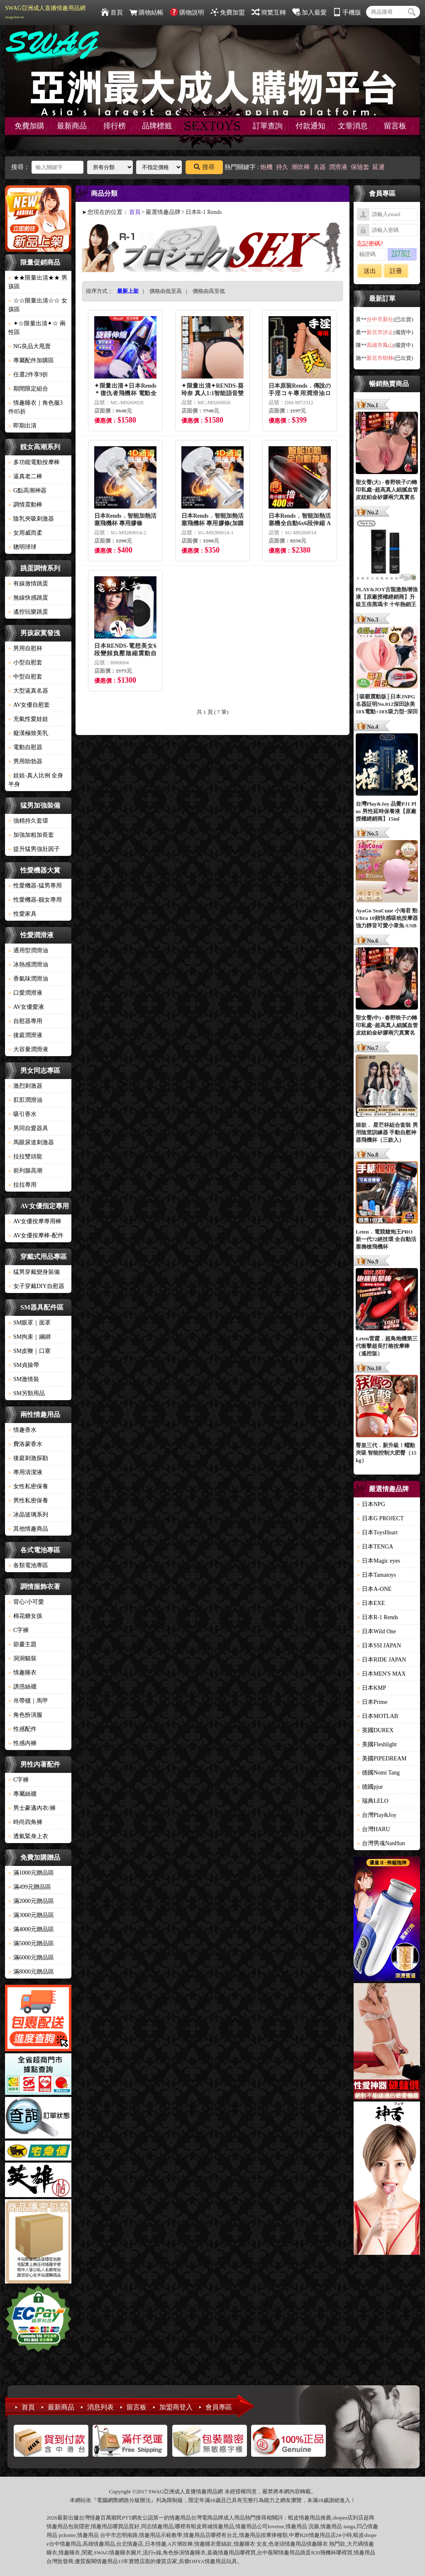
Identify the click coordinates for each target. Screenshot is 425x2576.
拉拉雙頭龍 (25, 1156)
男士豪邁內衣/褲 (32, 1808)
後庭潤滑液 (25, 1035)
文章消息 (353, 126)
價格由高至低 (209, 291)
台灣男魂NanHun (381, 1843)
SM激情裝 (23, 1379)
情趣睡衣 (22, 1672)
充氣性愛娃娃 (28, 719)
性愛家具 (22, 914)
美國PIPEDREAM (381, 1758)
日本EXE (371, 1603)
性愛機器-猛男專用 (35, 885)
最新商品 (72, 126)
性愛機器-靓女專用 (35, 900)
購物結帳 (146, 12)
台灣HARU (373, 1829)
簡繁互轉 (269, 12)
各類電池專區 (28, 1565)
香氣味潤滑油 (28, 979)
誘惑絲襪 (22, 1687)
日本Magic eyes (378, 1561)
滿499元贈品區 (29, 1887)
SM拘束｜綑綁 (29, 1337)
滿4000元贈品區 (31, 1929)
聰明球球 (22, 547)
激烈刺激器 (25, 1086)
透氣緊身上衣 (28, 1836)
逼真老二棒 (25, 476)
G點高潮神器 (27, 490)
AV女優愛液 (26, 1007)
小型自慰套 (25, 662)
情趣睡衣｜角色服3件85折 (35, 407)
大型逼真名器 (28, 691)
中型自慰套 (25, 676)
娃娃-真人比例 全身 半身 (35, 779)
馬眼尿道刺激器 (31, 1142)
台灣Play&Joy (376, 1815)
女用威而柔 (25, 533)
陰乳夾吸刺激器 (31, 519)
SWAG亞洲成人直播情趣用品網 (45, 12)
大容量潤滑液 (28, 1049)
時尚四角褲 (25, 1822)
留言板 (395, 126)
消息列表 (100, 2407)
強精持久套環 (28, 821)
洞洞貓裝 (22, 1658)
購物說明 (187, 12)
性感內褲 (22, 1743)
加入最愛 (309, 12)
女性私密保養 (28, 1486)
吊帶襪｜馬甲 (28, 1701)
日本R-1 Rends (377, 1617)
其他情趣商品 (28, 1529)
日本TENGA (375, 1547)
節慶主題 (22, 1644)
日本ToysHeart (377, 1532)
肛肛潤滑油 (25, 1100)
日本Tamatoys (376, 1575)
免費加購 (29, 126)
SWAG (101, 2552)
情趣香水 (22, 1430)
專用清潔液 (25, 1472)
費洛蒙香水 (25, 1444)
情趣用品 (309, 2518)
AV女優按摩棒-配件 (36, 1235)
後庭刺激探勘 (28, 1458)
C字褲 (18, 1630)
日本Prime (372, 1702)
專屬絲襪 (22, 1794)
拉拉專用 (22, 1185)
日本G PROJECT (380, 1518)
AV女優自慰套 (29, 705)
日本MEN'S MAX (381, 1674)
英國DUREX (375, 1730)
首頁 (112, 12)
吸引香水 (22, 1114)
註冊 (396, 271)
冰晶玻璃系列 (28, 1515)
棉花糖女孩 (25, 1616)
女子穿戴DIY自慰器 (36, 1286)
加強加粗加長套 (31, 835)
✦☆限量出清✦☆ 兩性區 (37, 327)
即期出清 (22, 426)
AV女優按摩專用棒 (34, 1221)
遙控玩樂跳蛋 (28, 612)
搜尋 (204, 167)
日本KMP (371, 1688)
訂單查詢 (268, 126)
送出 (370, 271)
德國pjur (370, 1787)
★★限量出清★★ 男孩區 (37, 282)
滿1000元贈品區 (31, 1873)
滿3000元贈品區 (31, 1915)
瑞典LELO (372, 1801)
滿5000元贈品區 (31, 1943)
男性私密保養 (28, 1500)
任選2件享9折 (28, 374)
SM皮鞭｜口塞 (29, 1351)
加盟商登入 (176, 2407)
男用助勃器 (25, 761)
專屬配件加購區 (31, 360)
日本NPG (371, 1504)
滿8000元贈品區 (31, 1972)
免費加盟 (227, 12)
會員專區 (218, 2407)
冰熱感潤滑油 (28, 964)
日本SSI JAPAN (379, 1645)
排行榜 (114, 126)
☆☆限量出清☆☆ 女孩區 (37, 304)
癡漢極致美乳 (28, 733)
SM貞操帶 (23, 1365)
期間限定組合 (28, 389)
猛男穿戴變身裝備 (34, 1272)
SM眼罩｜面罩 (29, 1323)
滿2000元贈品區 (31, 1901)
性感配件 (22, 1729)
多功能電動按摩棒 (34, 462)
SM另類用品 (26, 1393)
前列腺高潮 (25, 1171)
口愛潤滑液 (25, 993)
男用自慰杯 (25, 648)
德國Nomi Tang (378, 1773)
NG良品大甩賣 (29, 346)
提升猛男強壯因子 (34, 849)
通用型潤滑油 (28, 950)
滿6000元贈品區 (31, 1957)
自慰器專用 (25, 1021)
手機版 (347, 12)
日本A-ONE (374, 1589)
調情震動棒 (25, 504)
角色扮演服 (25, 1715)
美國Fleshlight (377, 1744)
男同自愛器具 (28, 1128)
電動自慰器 (25, 747)
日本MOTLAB (377, 1716)
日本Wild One (376, 1631)
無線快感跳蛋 (28, 598)
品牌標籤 (157, 126)
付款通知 (310, 126)
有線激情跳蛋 (28, 583)
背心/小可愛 (26, 1602)
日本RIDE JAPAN (381, 1660)
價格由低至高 (165, 291)
